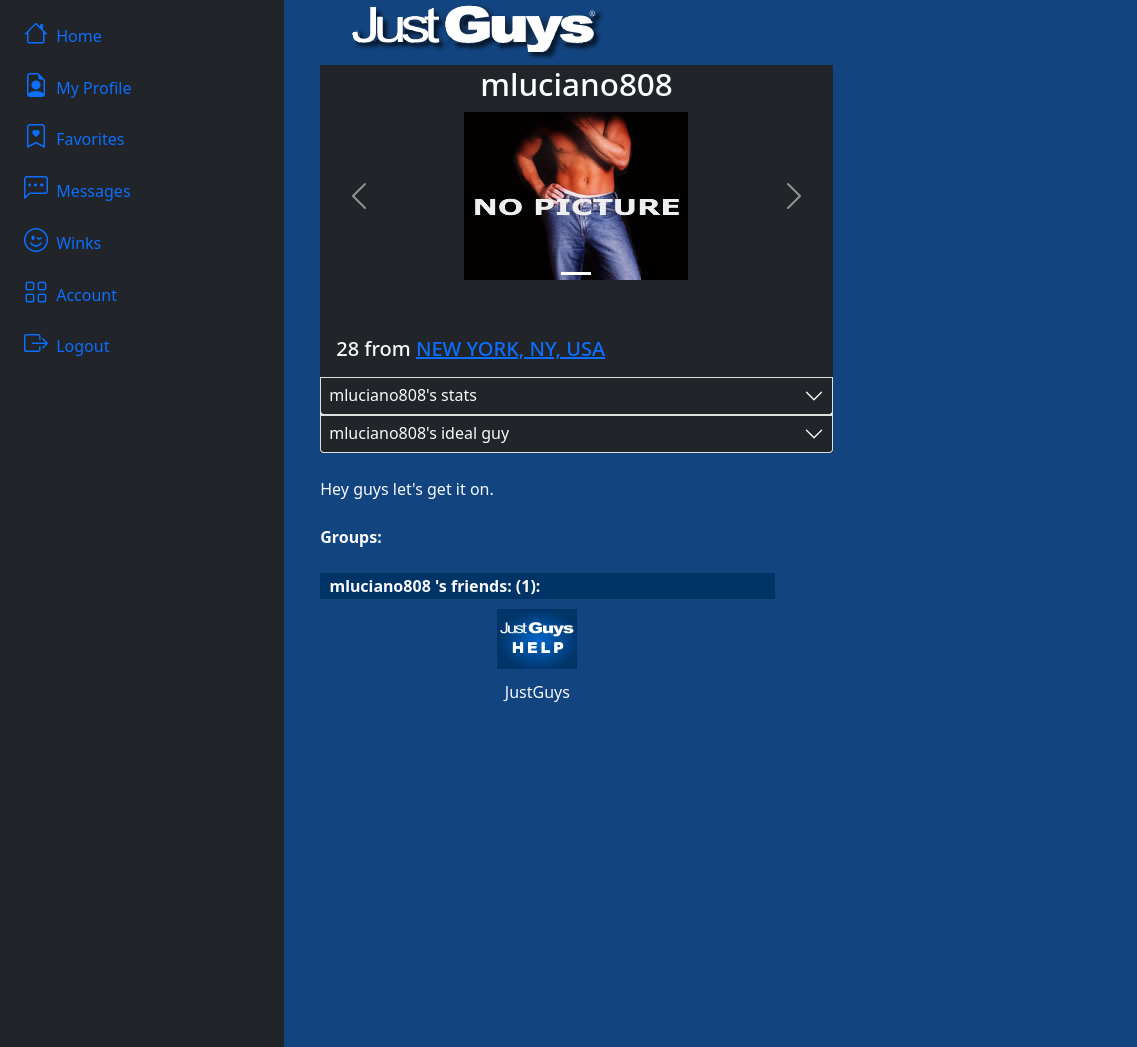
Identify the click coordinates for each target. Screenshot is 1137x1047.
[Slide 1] (576, 273)
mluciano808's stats (403, 395)
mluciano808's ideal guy (419, 433)
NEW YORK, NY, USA (510, 348)
